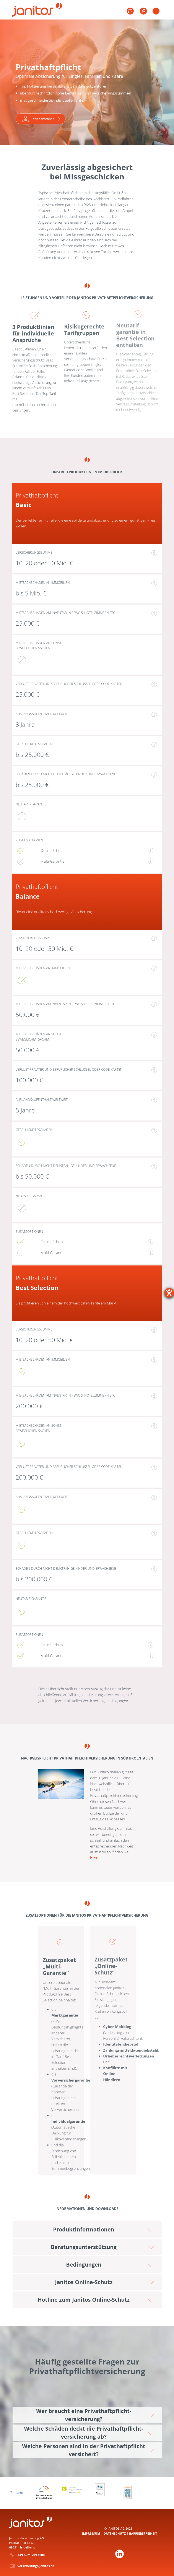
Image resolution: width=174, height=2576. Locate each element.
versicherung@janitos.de (36, 2566)
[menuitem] (143, 13)
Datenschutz (115, 2533)
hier (94, 1857)
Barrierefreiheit (143, 2533)
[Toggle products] (156, 11)
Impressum (91, 2533)
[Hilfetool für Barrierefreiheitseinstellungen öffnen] (169, 1293)
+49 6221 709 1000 (31, 2555)
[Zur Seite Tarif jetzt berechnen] (40, 118)
